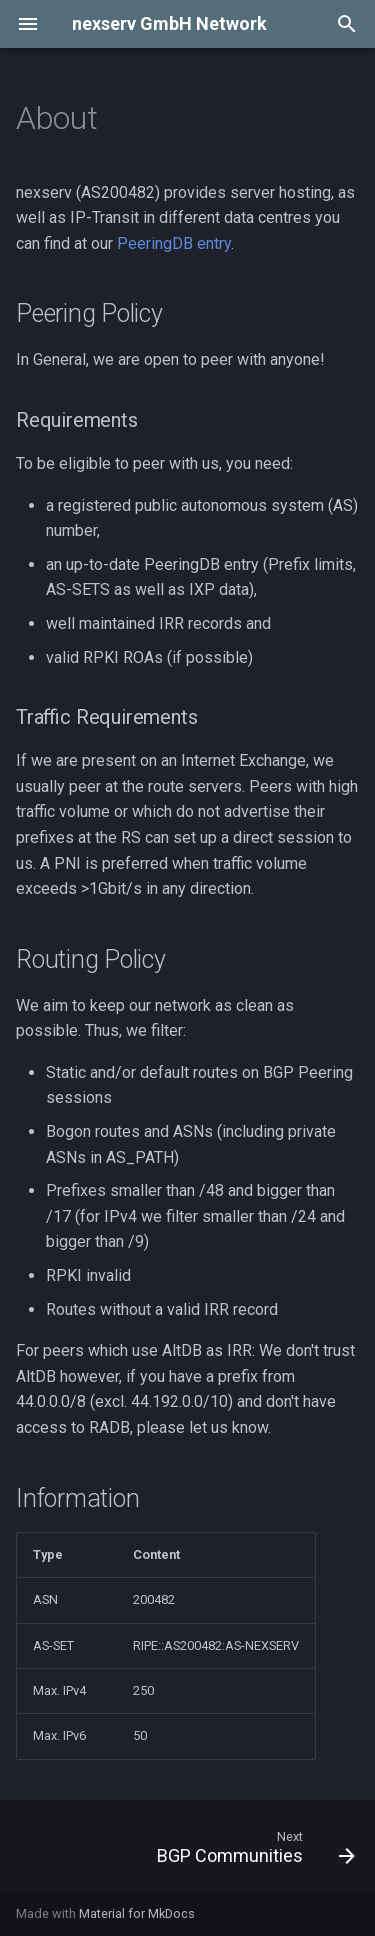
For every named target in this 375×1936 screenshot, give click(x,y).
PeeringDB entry (174, 243)
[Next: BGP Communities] (253, 1852)
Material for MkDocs (137, 1913)
